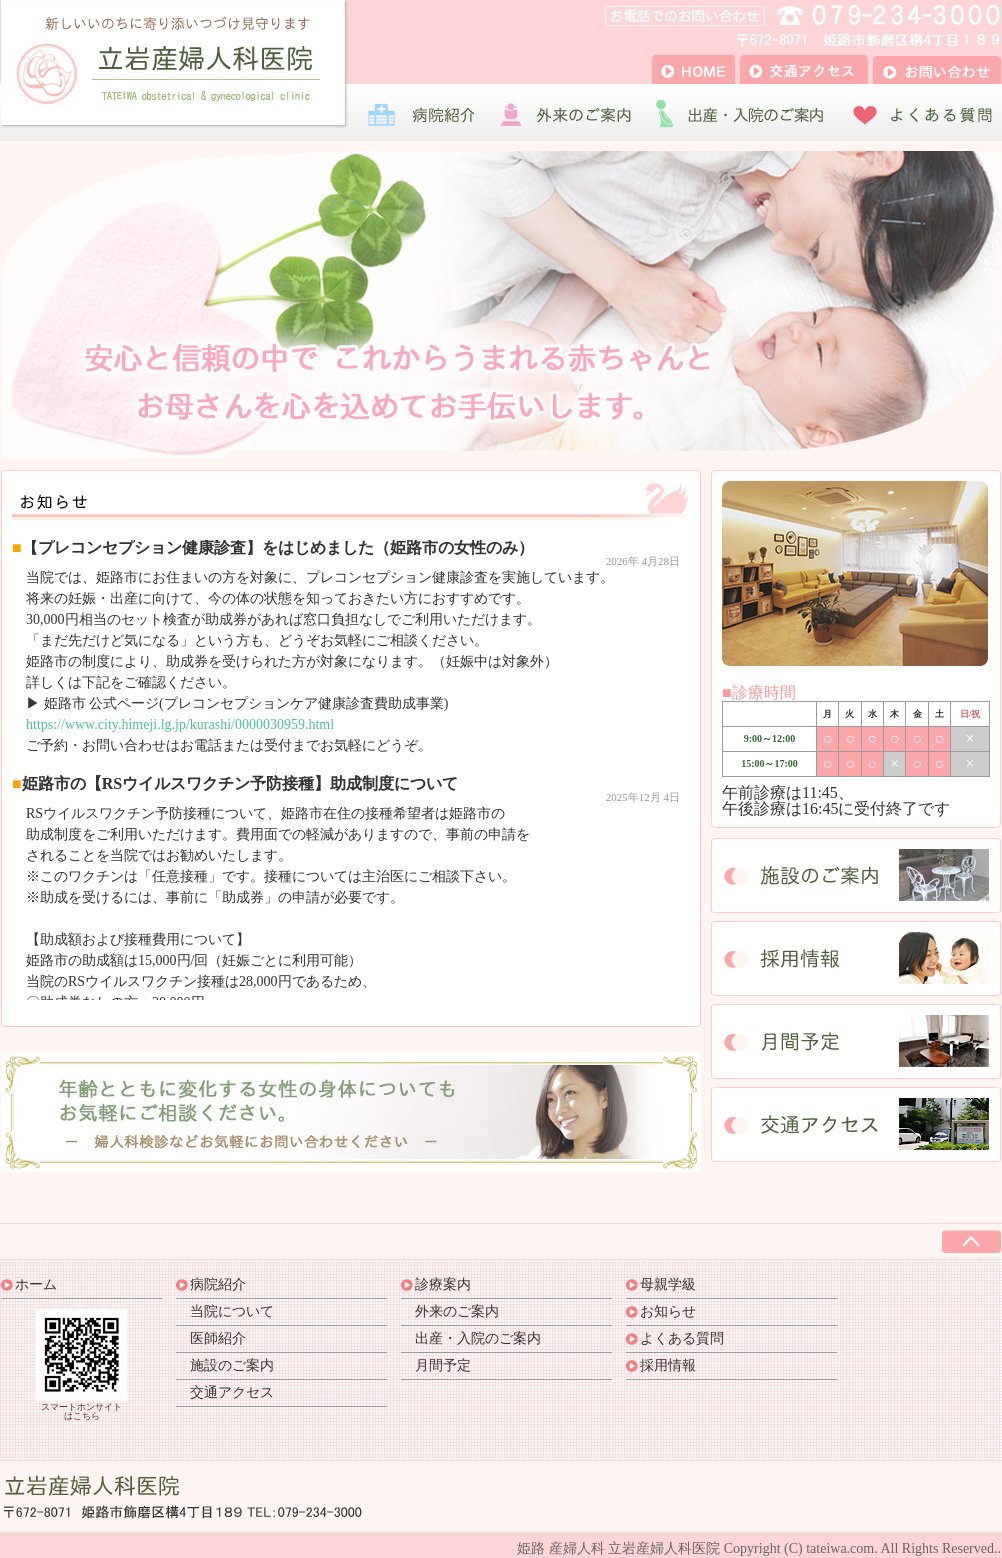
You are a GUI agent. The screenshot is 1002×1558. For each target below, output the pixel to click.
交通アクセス (232, 1392)
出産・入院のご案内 (478, 1338)
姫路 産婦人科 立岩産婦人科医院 (618, 1548)
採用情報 (668, 1365)
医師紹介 (218, 1338)
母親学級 (668, 1284)
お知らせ (668, 1311)
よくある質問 (682, 1338)
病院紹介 (218, 1284)
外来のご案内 (457, 1311)
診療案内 (443, 1284)
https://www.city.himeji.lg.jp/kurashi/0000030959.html (180, 724)
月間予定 (443, 1365)
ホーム (36, 1284)
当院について (232, 1311)
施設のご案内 (232, 1365)
